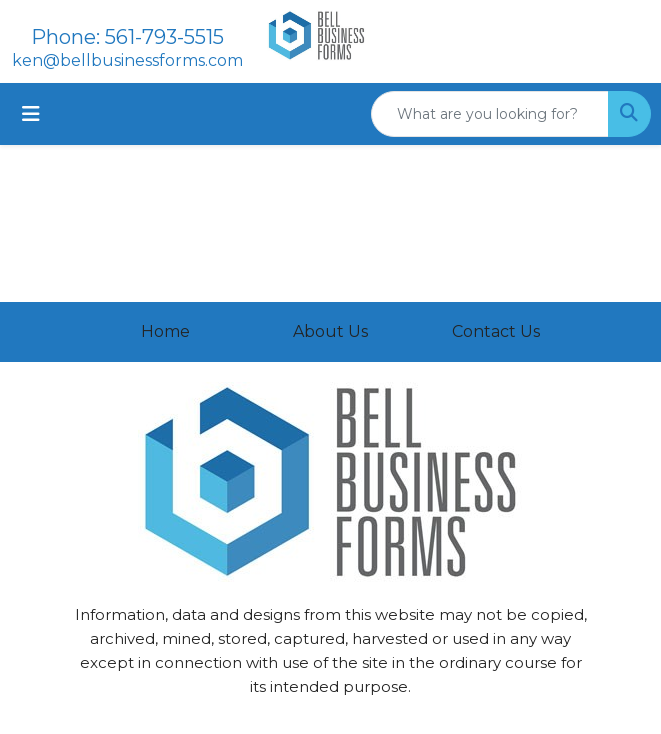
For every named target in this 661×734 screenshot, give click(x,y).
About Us (330, 331)
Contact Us (496, 331)
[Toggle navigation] (31, 114)
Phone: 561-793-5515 (127, 37)
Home (165, 331)
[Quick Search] (490, 114)
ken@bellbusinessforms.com (127, 60)
